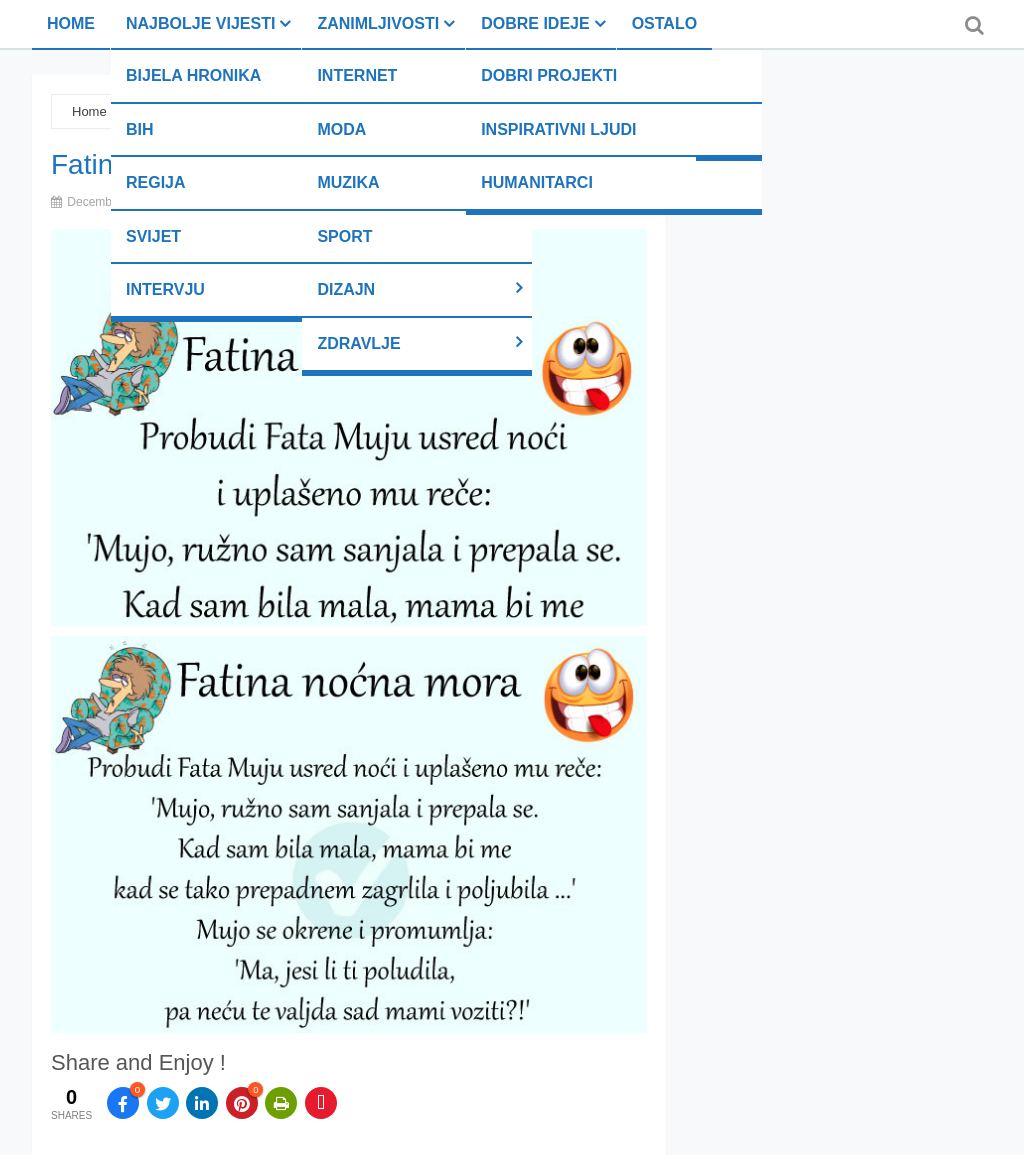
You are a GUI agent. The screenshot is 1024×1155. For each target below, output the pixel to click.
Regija (156, 182)
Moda (341, 129)
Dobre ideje (535, 23)
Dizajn (346, 289)
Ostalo (664, 23)
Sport (344, 236)
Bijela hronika (193, 75)
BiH (140, 129)
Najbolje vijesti (200, 23)
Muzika (348, 182)
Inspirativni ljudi (558, 129)
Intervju (165, 289)
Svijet (153, 236)
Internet (357, 75)
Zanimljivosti (378, 23)
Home (71, 23)
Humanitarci (537, 182)
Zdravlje (358, 343)
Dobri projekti (549, 75)
